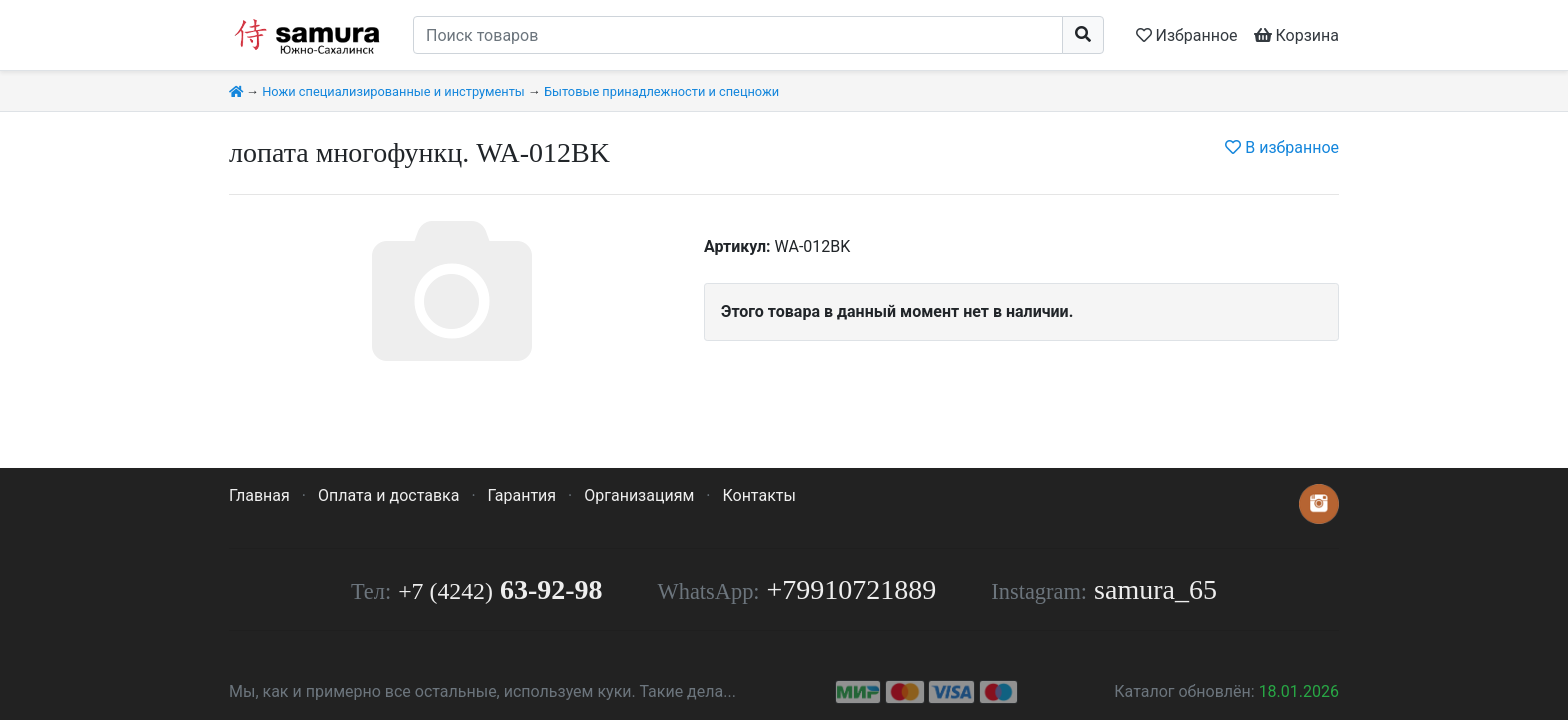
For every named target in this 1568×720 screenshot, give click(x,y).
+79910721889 (852, 589)
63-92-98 (500, 589)
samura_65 (1155, 589)
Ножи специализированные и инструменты (393, 91)
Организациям (639, 495)
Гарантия (522, 495)
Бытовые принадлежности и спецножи (661, 91)
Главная (259, 495)
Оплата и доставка (388, 495)
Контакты (758, 495)
